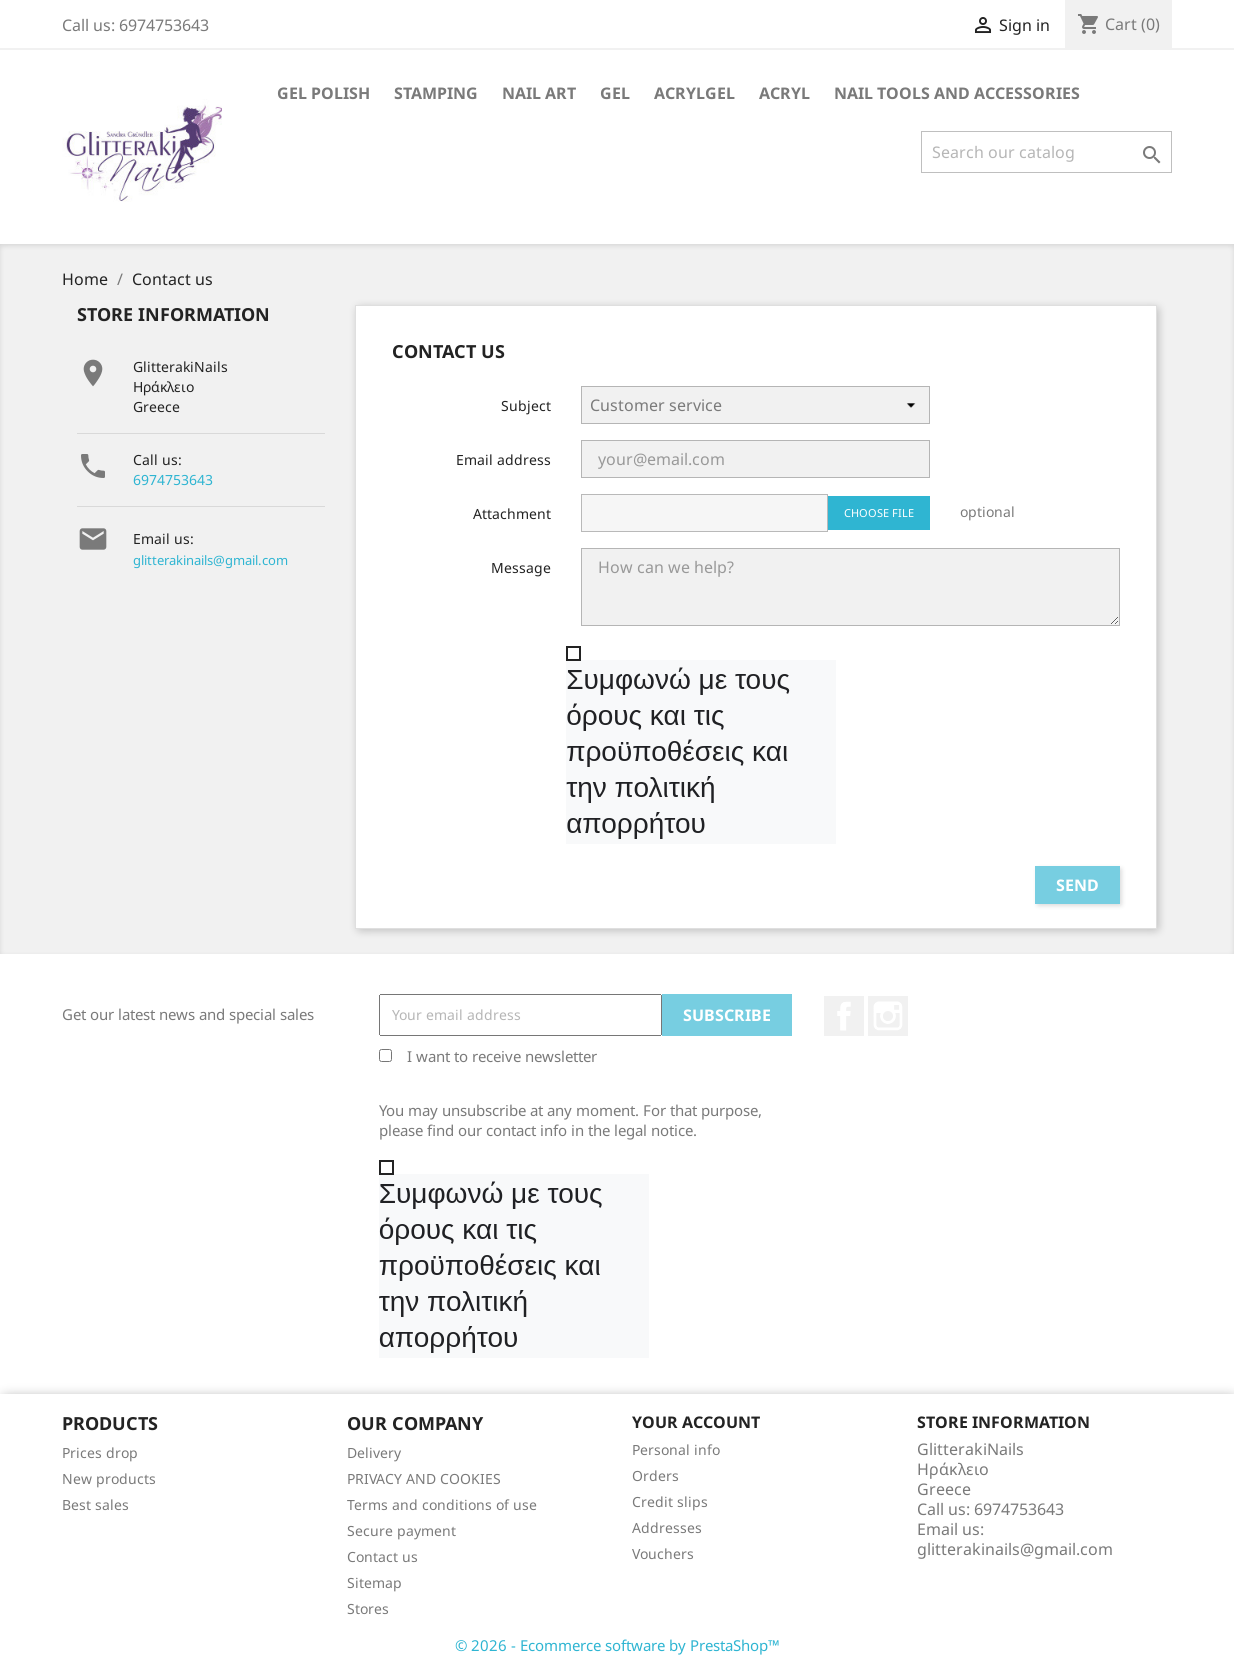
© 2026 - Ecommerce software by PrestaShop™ (617, 1645)
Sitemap (374, 1582)
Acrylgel (694, 93)
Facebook (844, 1016)
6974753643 (173, 479)
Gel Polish (323, 93)
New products (109, 1478)
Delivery (374, 1452)
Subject (526, 405)
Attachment (512, 513)
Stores (368, 1608)
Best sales (95, 1504)
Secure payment (401, 1530)
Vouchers (663, 1553)
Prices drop (100, 1452)
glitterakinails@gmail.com (210, 560)
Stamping (436, 93)
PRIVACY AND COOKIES (424, 1478)
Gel (615, 93)
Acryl (784, 93)
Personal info (676, 1449)
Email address (503, 459)
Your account (696, 1422)
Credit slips (670, 1501)
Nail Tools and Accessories (957, 93)
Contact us (382, 1556)
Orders (655, 1475)
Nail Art (539, 93)
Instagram (888, 1016)
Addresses (667, 1527)
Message (521, 567)
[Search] (1046, 152)
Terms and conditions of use (442, 1504)
